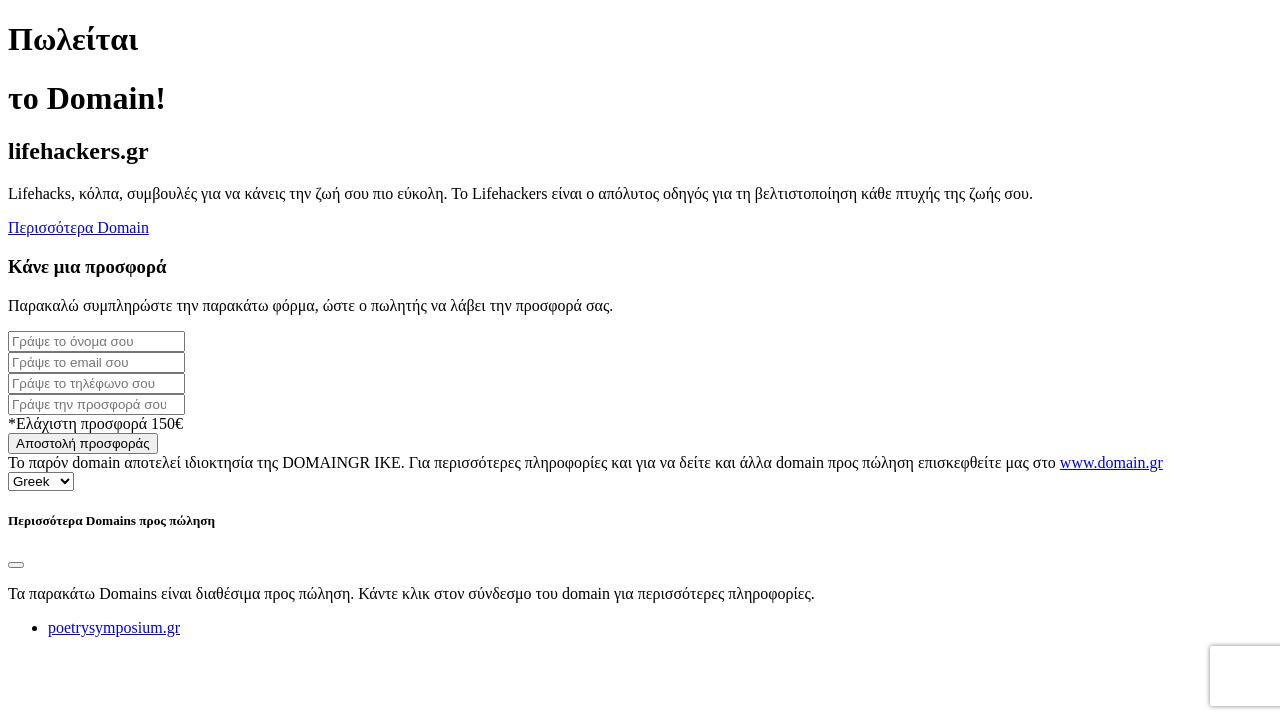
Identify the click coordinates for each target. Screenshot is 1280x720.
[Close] (16, 565)
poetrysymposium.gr (114, 627)
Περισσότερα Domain (78, 227)
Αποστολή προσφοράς (83, 443)
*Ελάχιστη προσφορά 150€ (95, 423)
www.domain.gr (1111, 462)
